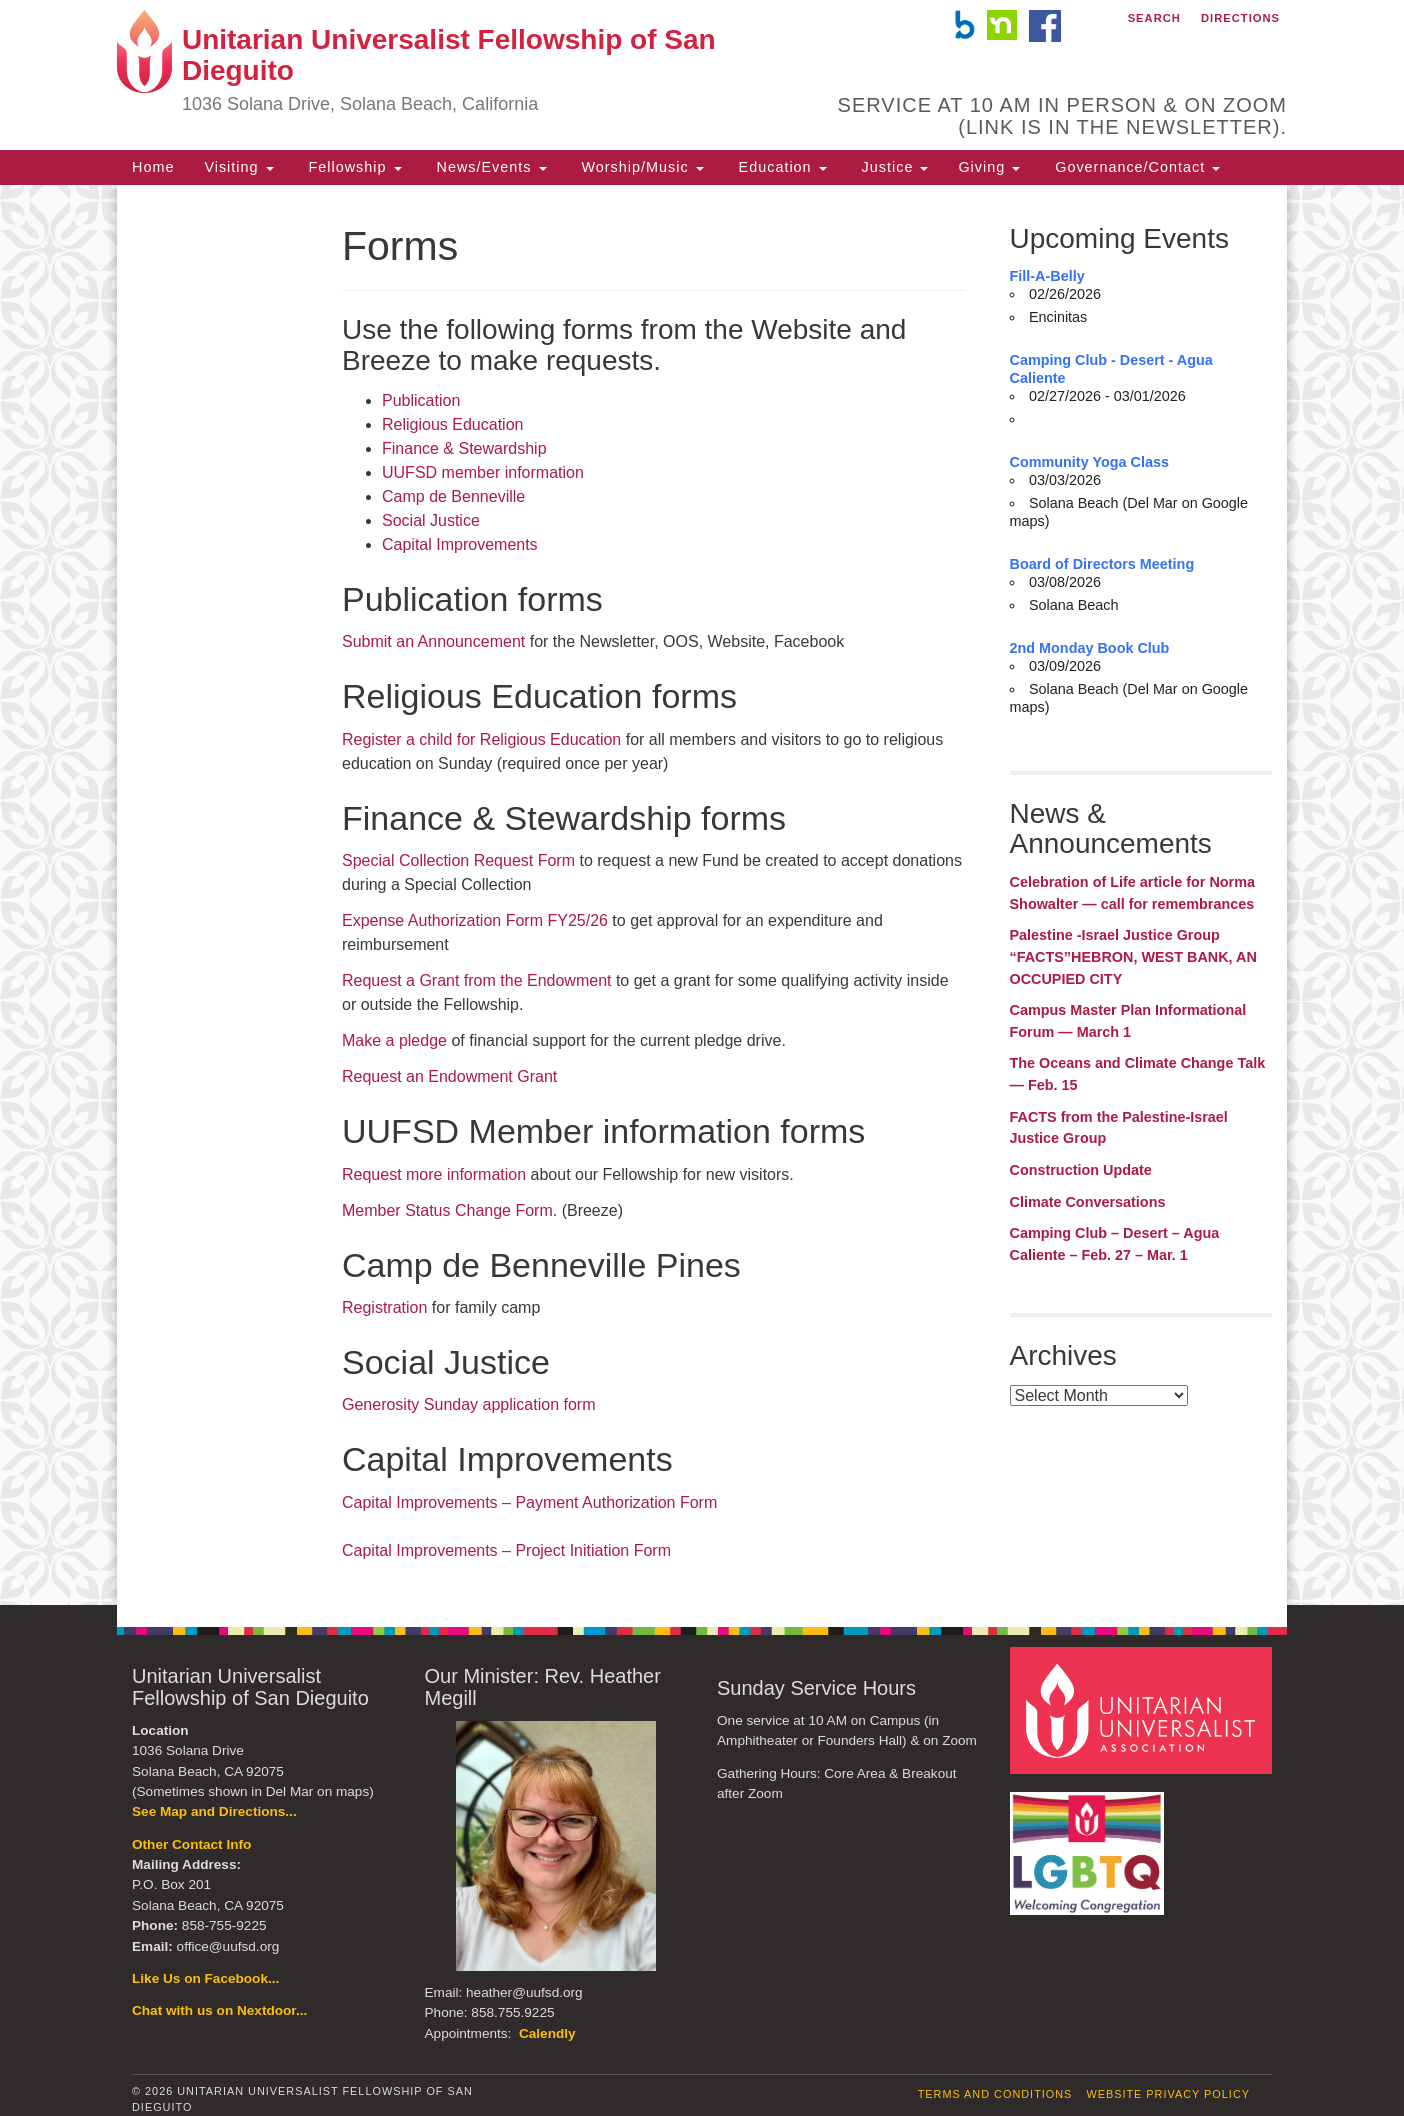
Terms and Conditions (995, 2094)
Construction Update (1081, 1170)
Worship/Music (640, 167)
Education (780, 167)
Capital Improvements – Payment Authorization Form (529, 1502)
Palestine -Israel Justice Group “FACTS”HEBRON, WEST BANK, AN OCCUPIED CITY (1133, 956)
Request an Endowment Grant (449, 1076)
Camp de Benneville (453, 496)
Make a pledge (394, 1040)
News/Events (489, 167)
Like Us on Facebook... (205, 1978)
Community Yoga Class (1089, 462)
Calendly (547, 2033)
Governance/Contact (1135, 167)
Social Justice (431, 520)
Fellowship (353, 167)
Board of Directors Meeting (1102, 564)
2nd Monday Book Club (1090, 648)
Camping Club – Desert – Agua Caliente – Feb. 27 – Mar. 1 (1115, 1244)
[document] (702, 895)
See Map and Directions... (214, 1811)
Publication (421, 400)
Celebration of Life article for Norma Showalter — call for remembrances (1132, 893)
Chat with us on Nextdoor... (219, 2010)
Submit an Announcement (433, 641)
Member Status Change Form (447, 1210)
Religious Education (452, 424)
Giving (989, 167)
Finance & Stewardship (464, 448)
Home (153, 167)
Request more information (434, 1174)
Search (1154, 18)
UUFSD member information (483, 472)
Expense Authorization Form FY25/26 (475, 920)
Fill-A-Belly (1047, 276)
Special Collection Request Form (458, 860)
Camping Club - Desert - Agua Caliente (1111, 369)
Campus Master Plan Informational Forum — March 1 (1128, 1021)
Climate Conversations (1088, 1202)
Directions (1240, 18)
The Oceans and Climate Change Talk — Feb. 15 (1138, 1074)
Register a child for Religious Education (481, 739)
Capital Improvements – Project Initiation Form (506, 1550)
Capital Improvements (460, 544)
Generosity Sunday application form (468, 1404)
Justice (893, 167)
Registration (384, 1307)
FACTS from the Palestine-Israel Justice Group (1119, 1128)
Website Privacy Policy (1168, 2094)
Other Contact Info (191, 1844)
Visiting (238, 167)
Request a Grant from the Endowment (476, 980)
